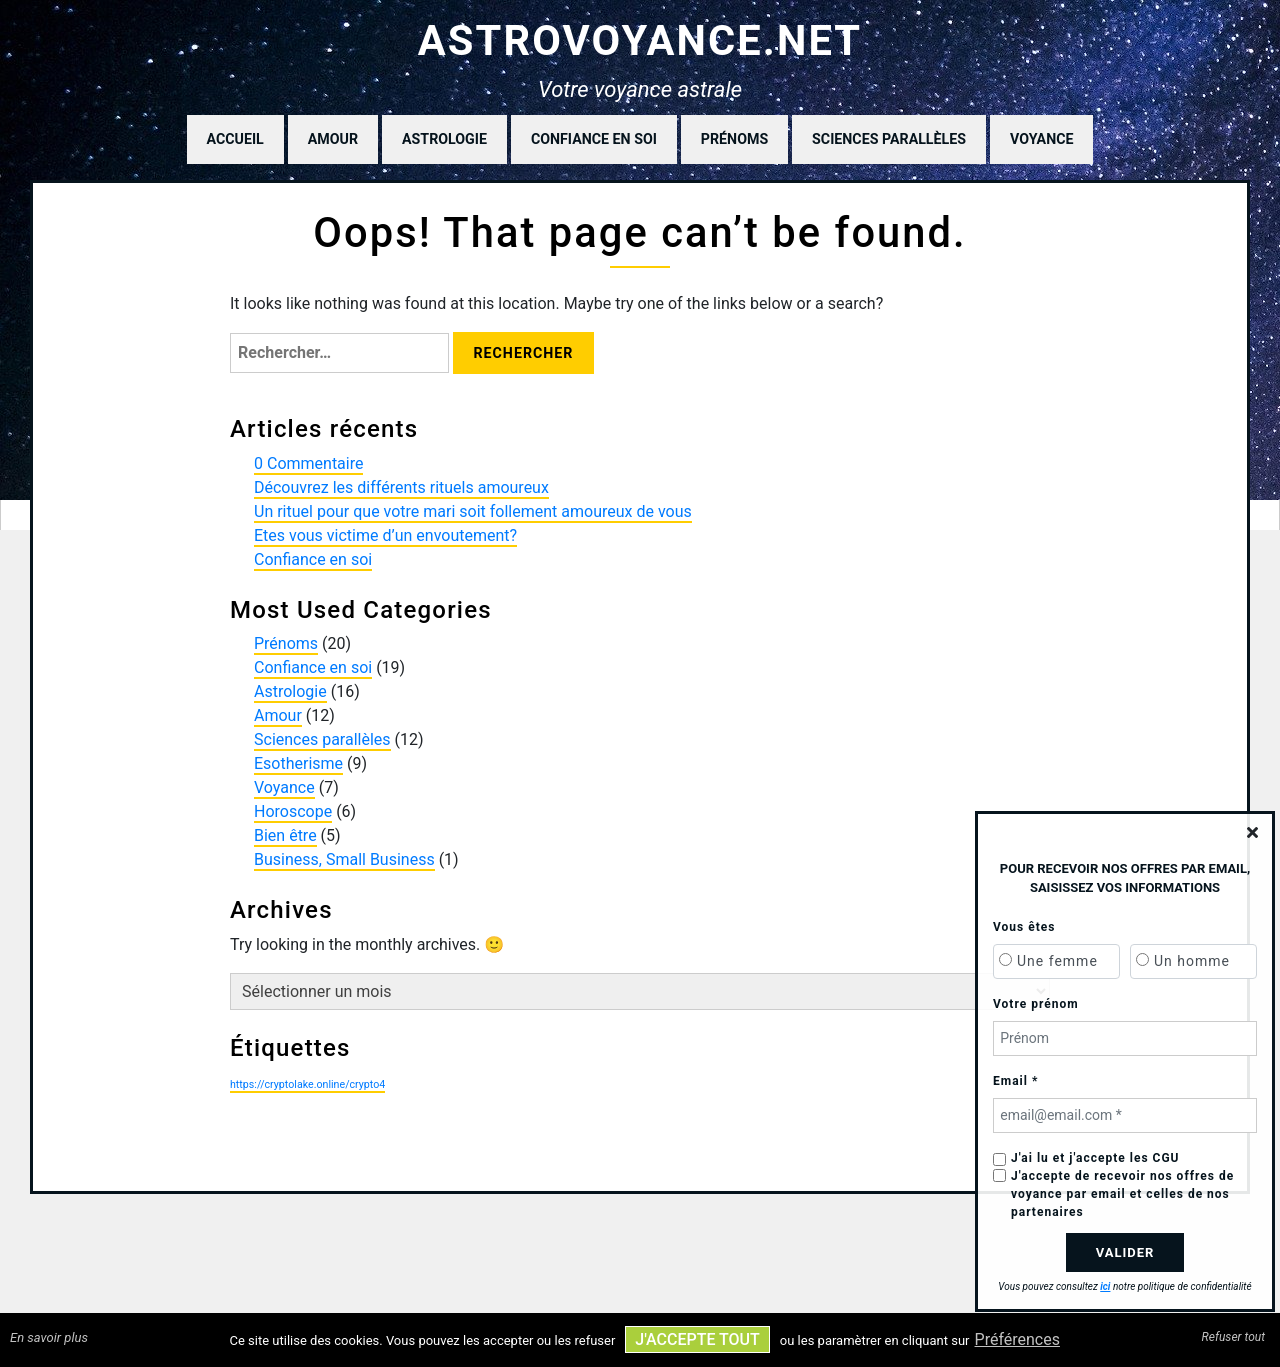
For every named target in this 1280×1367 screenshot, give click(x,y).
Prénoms (734, 139)
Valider (1125, 1252)
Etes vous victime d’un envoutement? (385, 535)
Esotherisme (298, 763)
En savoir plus (49, 1337)
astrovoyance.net (640, 40)
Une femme (1057, 961)
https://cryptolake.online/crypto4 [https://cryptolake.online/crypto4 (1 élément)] (307, 1084)
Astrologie (444, 139)
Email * (1015, 1081)
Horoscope (293, 811)
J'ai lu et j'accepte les (1095, 1158)
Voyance (1041, 139)
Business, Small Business (344, 859)
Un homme (1192, 961)
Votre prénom (1036, 1004)
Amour (333, 139)
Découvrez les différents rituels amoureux (401, 487)
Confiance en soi (594, 139)
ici (1105, 1286)
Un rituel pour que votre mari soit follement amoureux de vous (473, 511)
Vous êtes (1024, 927)
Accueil (235, 139)
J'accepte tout (697, 1339)
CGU (1166, 1158)
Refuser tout (1233, 1337)
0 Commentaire (308, 463)
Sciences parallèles (889, 139)
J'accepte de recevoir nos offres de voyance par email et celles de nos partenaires (1122, 1194)
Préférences (1017, 1339)
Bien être (285, 835)
